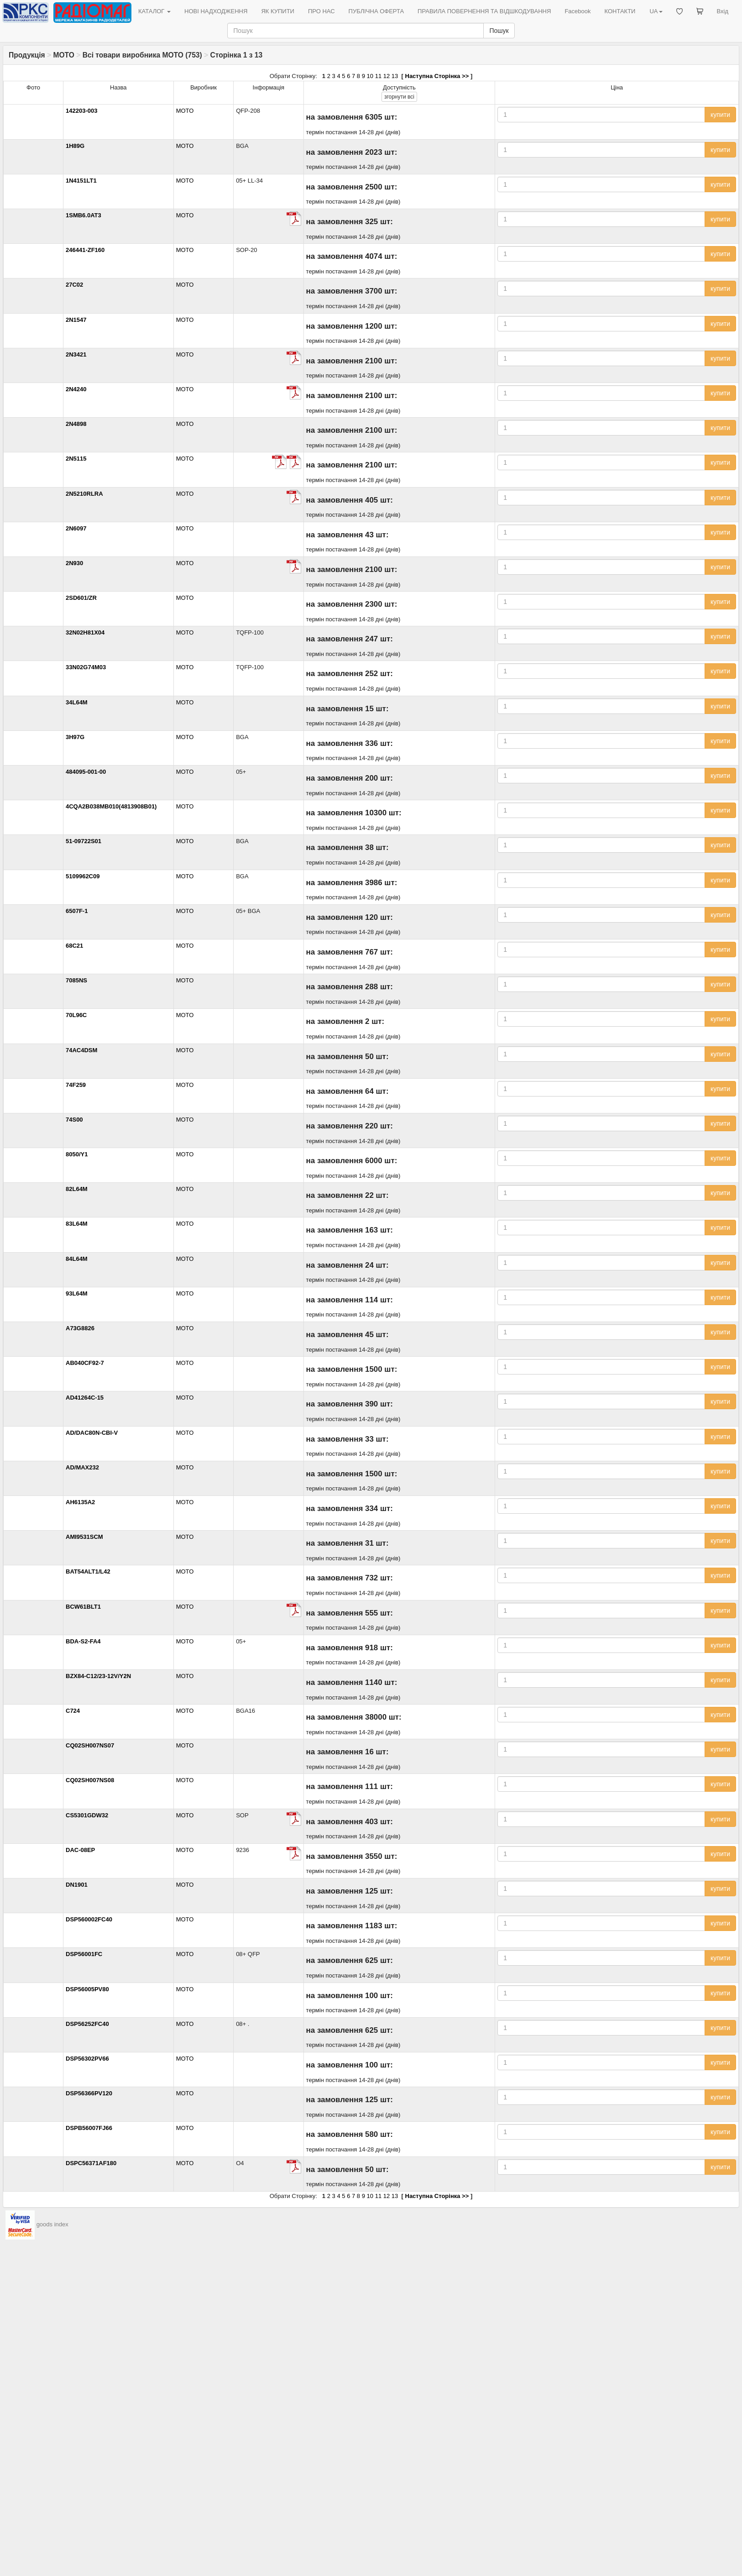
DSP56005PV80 (87, 1989)
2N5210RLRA (84, 493)
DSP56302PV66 (87, 2058)
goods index (52, 2224)
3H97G (75, 737)
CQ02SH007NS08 (90, 1780)
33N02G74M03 (86, 667)
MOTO (63, 55)
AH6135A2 (80, 1502)
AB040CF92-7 (85, 1362)
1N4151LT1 (81, 180)
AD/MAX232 (82, 1467)
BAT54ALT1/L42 (88, 1571)
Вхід (723, 11)
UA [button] (655, 11)
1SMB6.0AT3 (83, 215)
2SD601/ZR (81, 597)
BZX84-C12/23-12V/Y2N (98, 1676)
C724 (73, 1710)
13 (395, 76)
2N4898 (76, 423)
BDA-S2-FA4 (83, 1641)
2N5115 (76, 458)
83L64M (77, 1223)
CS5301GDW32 (87, 1815)
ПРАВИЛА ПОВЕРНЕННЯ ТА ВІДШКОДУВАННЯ (484, 11)
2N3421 (76, 354)
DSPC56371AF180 (91, 2163)
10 (370, 76)
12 (386, 76)
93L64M (77, 1293)
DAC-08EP (80, 1850)
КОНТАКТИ (619, 11)
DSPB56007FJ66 (89, 2128)
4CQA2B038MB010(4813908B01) (111, 806)
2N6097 (76, 528)
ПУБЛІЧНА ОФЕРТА (376, 11)
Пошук (498, 30)
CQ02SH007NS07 (90, 1745)
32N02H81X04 (85, 632)
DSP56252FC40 (87, 2023)
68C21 (74, 945)
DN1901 (77, 1884)
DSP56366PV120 (89, 2093)
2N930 (74, 563)
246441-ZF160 (85, 250)
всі (399, 97)
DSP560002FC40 (89, 1919)
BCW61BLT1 (83, 1606)
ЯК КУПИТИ (277, 11)
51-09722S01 (83, 841)
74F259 (76, 1084)
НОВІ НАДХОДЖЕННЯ (215, 11)
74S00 (74, 1119)
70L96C (76, 1015)
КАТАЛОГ (154, 11)
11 (378, 76)
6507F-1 (77, 911)
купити (720, 114)
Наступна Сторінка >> (437, 76)
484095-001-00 (86, 771)
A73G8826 (80, 1328)
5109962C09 (82, 876)
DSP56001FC (84, 1954)
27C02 (74, 284)
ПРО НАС (321, 11)
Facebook (577, 11)
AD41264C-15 (85, 1397)
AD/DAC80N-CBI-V (92, 1432)
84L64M (77, 1258)
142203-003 (81, 110)
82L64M (77, 1189)
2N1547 (76, 319)
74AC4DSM (81, 1050)
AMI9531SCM (84, 1536)
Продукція (27, 55)
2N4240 (76, 389)
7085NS (76, 980)
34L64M (77, 702)
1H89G (75, 145)
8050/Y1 (77, 1154)
